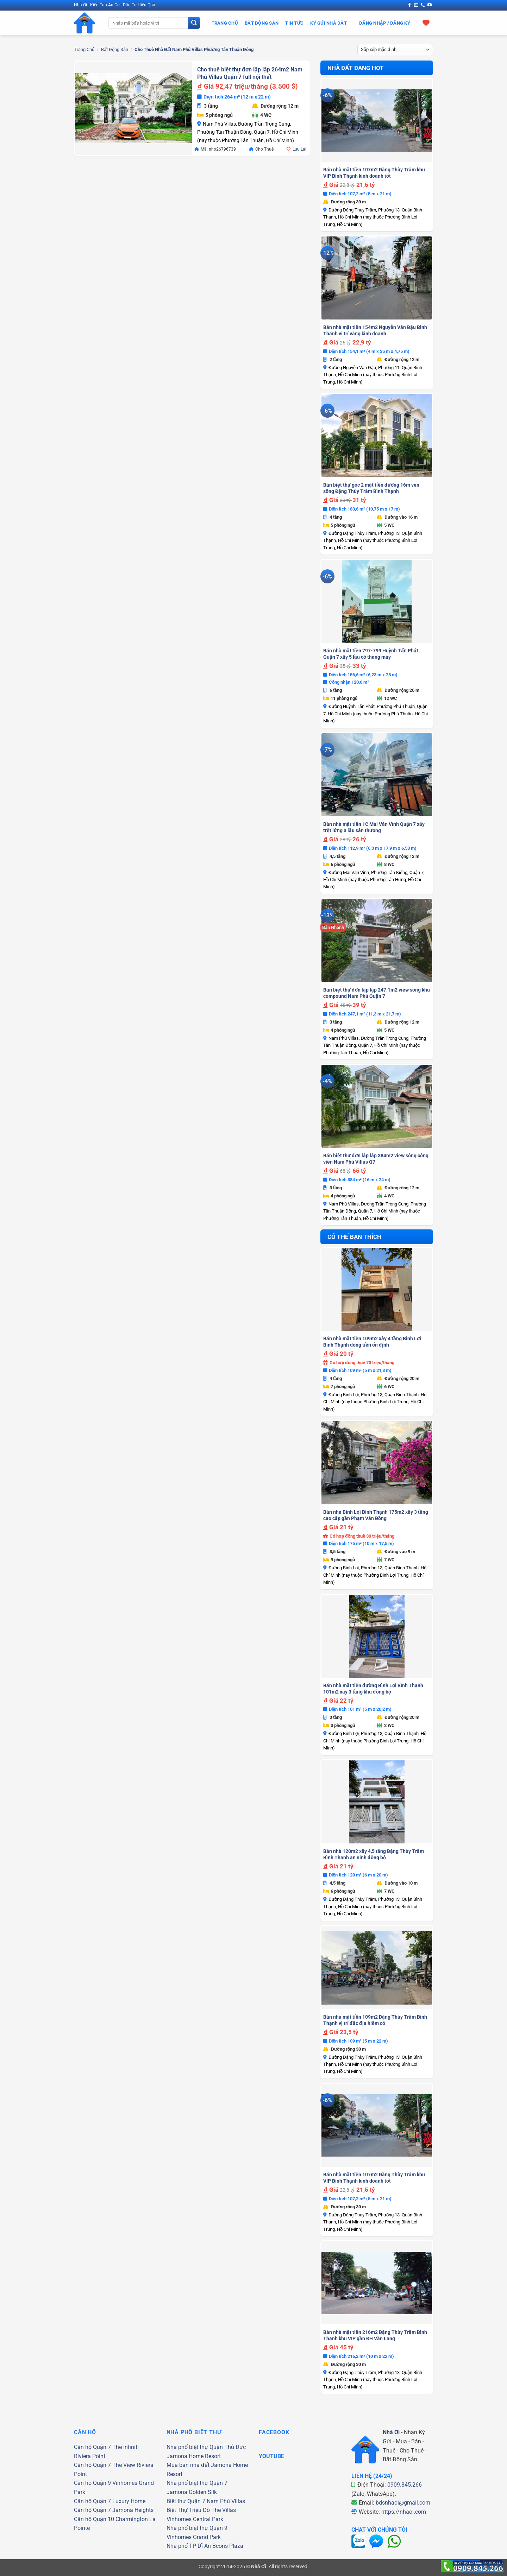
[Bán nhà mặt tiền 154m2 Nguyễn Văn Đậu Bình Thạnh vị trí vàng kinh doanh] (376, 277)
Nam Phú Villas (226, 2501)
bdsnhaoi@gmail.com (403, 2502)
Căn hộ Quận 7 (92, 2447)
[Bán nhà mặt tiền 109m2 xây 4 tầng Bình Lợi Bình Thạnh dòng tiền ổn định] (376, 1289)
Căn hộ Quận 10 (94, 2519)
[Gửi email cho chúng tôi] (416, 5)
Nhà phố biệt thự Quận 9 (197, 2528)
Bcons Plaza (227, 2546)
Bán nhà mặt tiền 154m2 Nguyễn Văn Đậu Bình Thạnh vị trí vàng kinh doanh (375, 330)
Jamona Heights (133, 2510)
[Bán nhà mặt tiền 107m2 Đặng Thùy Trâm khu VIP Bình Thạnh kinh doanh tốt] (376, 120)
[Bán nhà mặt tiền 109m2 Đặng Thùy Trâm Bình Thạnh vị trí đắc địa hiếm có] (376, 1967)
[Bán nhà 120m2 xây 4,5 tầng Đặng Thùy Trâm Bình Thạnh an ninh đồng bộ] (376, 1801)
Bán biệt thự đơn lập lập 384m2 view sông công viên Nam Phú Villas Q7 (375, 1159)
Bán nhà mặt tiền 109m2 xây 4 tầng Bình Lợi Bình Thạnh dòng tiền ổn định (372, 1342)
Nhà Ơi (391, 2432)
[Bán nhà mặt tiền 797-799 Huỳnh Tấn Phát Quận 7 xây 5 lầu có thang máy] (376, 601)
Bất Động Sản (261, 23)
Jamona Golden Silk (192, 2492)
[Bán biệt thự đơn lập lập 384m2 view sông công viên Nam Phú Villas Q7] (376, 1106)
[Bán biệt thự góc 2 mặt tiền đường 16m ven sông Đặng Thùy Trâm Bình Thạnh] (376, 435)
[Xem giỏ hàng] (426, 22)
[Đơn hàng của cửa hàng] (395, 49)
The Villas (223, 2510)
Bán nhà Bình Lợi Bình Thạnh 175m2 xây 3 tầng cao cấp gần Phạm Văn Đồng (375, 1515)
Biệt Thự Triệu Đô (188, 2510)
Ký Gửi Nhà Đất (328, 23)
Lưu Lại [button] (299, 149)
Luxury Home (128, 2501)
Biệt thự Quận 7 (186, 2501)
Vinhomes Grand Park (194, 2537)
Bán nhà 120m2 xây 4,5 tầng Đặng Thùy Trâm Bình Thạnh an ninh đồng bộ (373, 1854)
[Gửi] (194, 23)
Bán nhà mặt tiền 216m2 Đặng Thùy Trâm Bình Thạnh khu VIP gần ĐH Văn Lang (375, 2335)
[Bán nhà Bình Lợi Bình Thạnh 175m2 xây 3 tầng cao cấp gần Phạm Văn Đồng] (376, 1462)
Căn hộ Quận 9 (92, 2483)
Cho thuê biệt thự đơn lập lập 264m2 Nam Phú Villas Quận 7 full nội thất (249, 73)
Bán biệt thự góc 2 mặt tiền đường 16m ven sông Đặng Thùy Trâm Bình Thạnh (371, 488)
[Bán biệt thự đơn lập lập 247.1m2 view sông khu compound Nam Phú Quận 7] (376, 940)
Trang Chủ (225, 23)
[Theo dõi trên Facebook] (409, 5)
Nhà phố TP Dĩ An (189, 2546)
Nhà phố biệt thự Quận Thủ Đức (206, 2447)
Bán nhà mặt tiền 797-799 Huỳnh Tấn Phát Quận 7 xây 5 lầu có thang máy (370, 654)
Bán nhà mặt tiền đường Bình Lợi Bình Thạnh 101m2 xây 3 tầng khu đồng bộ (373, 1689)
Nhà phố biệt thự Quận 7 (197, 2483)
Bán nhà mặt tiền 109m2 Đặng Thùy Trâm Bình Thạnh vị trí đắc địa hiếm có (375, 2020)
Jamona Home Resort (194, 2456)
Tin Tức (294, 23)
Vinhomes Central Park (195, 2519)
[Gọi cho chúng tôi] (423, 5)
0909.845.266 (404, 2484)
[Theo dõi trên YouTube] (429, 5)
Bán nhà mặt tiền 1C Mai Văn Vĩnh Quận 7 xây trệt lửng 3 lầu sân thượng (374, 827)
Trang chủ (84, 49)
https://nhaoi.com (403, 2511)
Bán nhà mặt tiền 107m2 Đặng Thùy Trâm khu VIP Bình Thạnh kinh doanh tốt (374, 173)
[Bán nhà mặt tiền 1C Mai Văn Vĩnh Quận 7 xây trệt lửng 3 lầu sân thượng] (376, 774)
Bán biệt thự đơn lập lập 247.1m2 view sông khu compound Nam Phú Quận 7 (376, 993)
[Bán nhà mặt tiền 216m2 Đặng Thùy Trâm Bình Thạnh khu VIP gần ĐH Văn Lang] (376, 2282)
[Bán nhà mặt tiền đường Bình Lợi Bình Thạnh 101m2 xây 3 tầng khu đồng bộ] (376, 1636)
